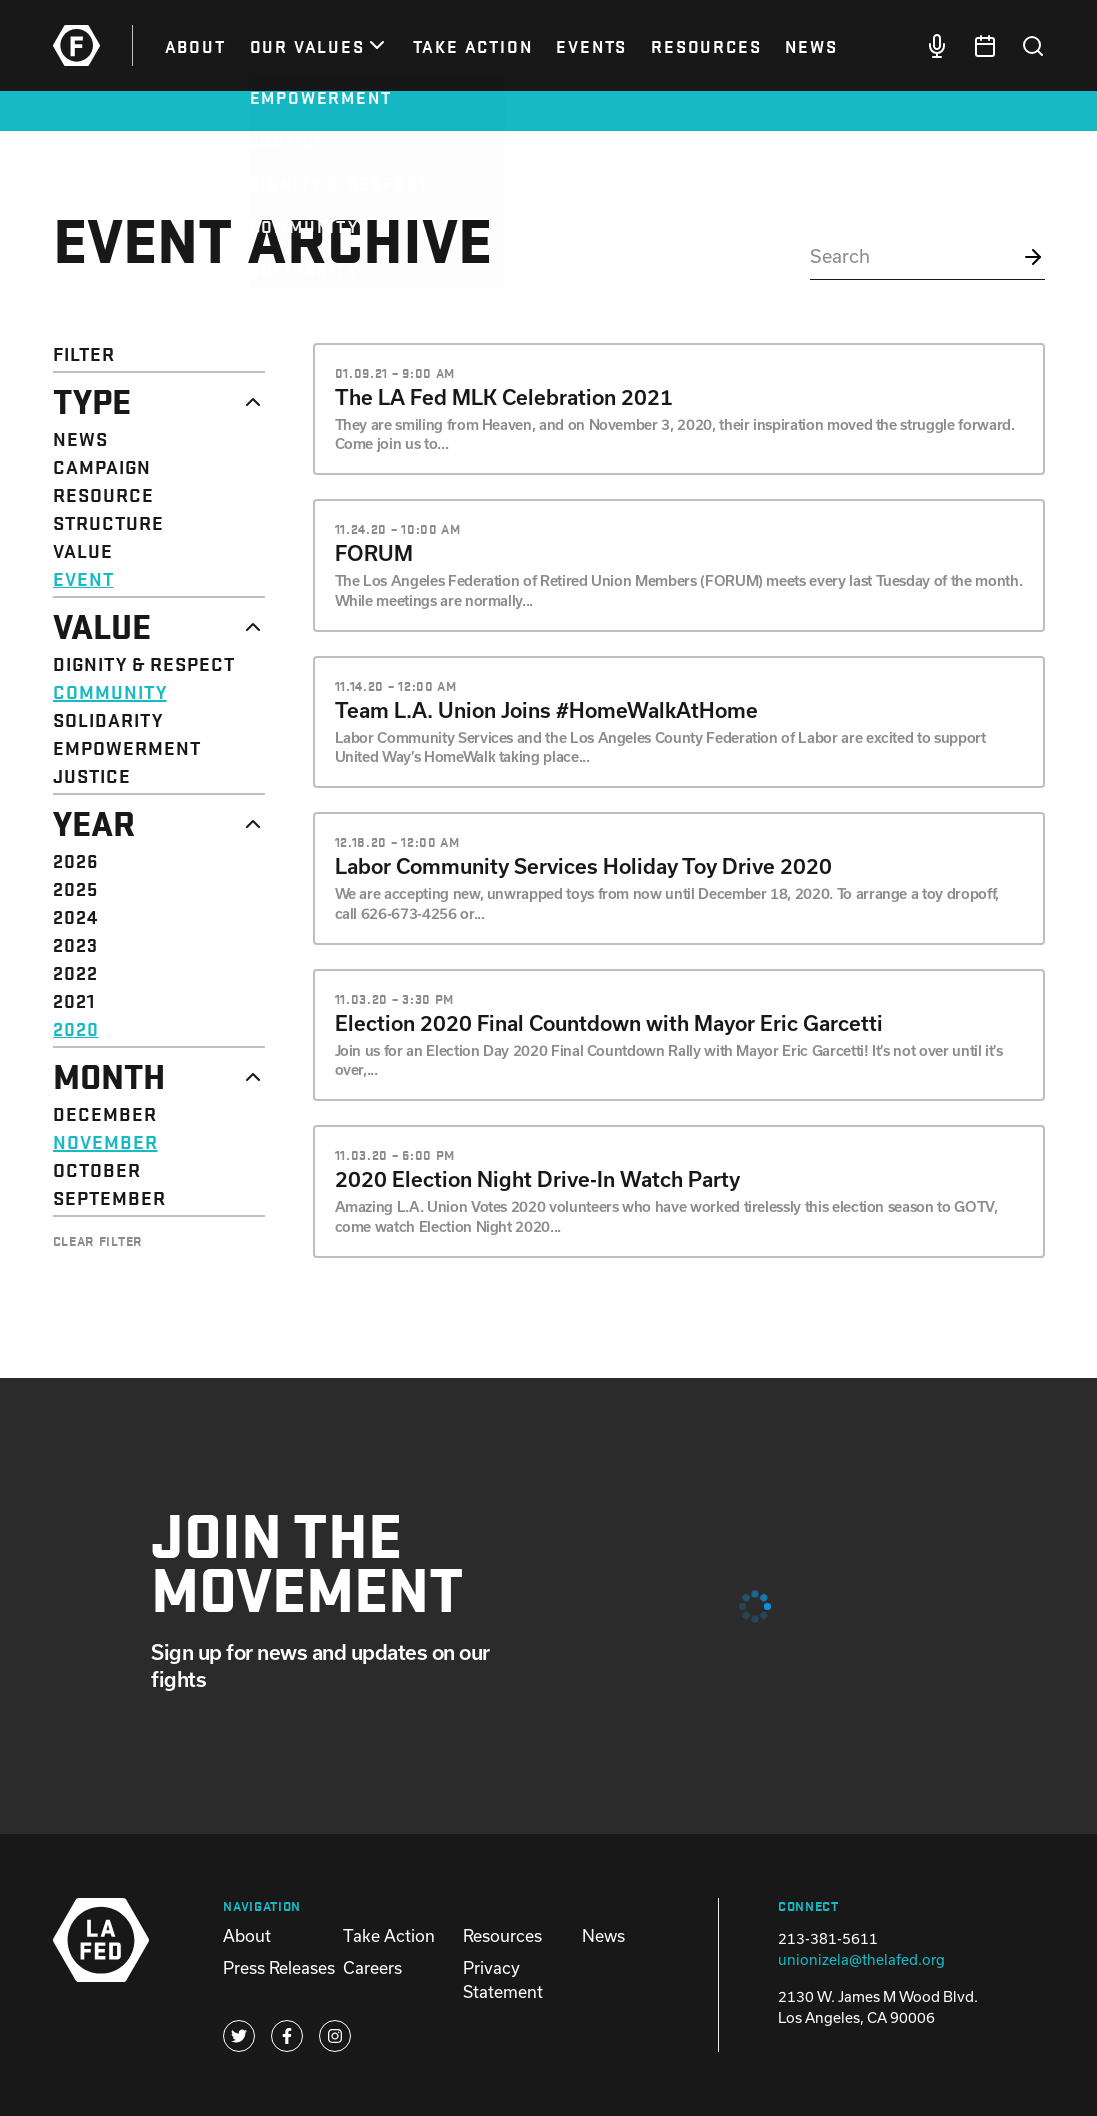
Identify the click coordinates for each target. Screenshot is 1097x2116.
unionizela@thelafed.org (861, 1959)
